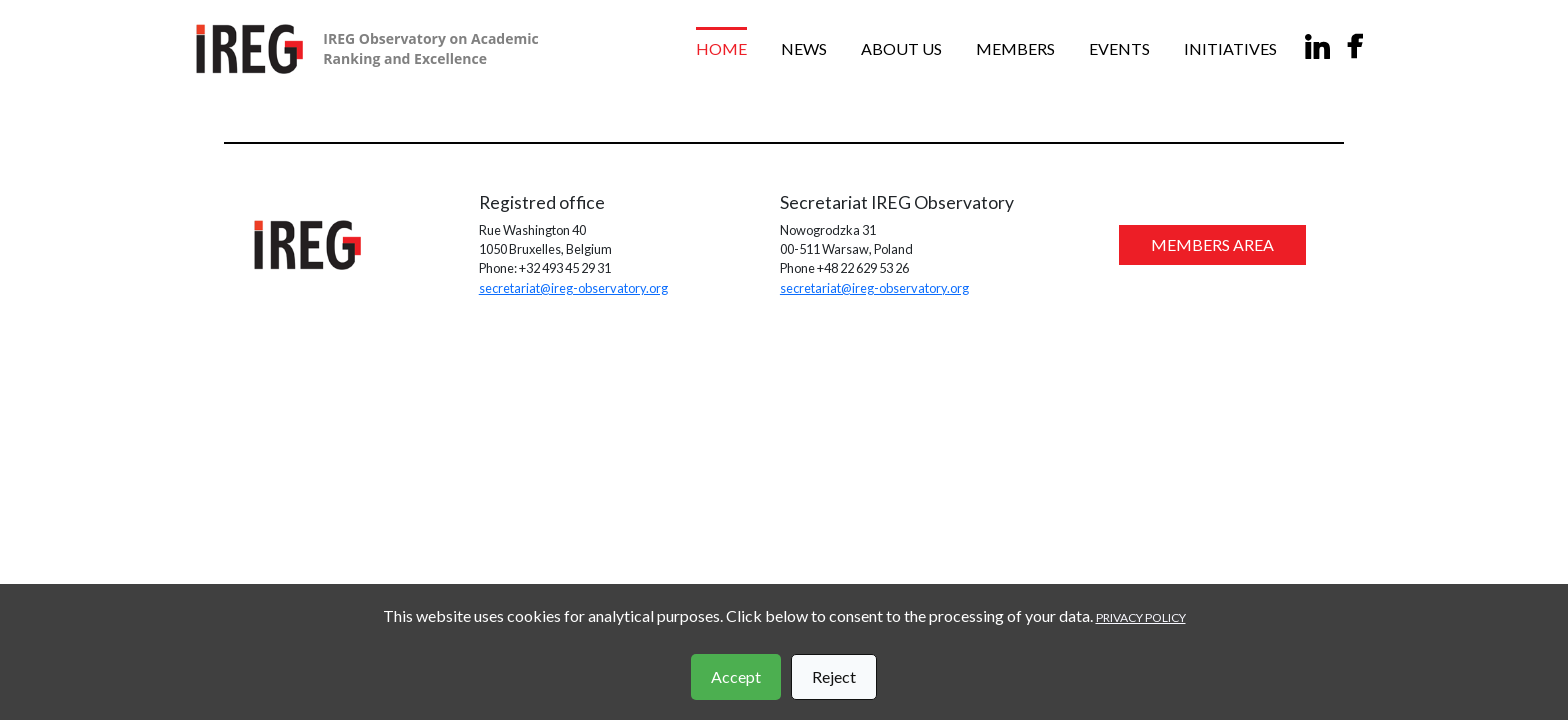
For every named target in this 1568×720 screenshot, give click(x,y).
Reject (834, 676)
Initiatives (1230, 48)
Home (721, 48)
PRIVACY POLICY (1141, 617)
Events (1119, 48)
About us (901, 48)
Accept (736, 676)
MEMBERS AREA (1212, 244)
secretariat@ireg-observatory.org (573, 288)
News (804, 48)
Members (1015, 48)
